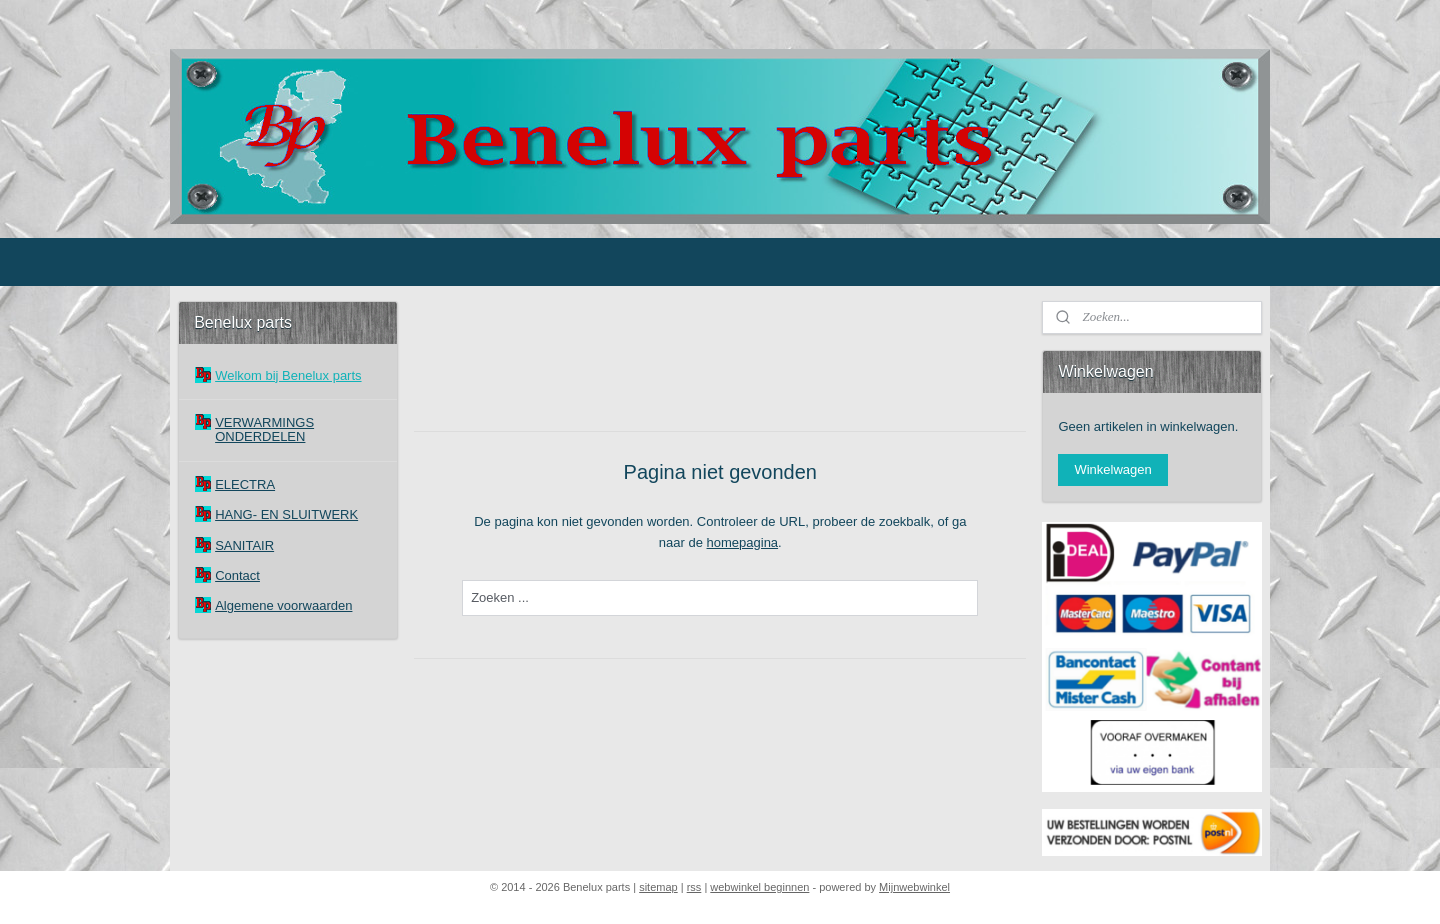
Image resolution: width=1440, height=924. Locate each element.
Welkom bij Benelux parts (288, 375)
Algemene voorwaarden (283, 605)
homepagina (742, 542)
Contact (237, 575)
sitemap (658, 887)
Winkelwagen (1112, 469)
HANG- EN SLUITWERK (286, 514)
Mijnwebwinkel (914, 887)
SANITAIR (244, 545)
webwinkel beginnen (759, 887)
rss (694, 887)
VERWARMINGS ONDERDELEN (264, 429)
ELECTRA (245, 484)
